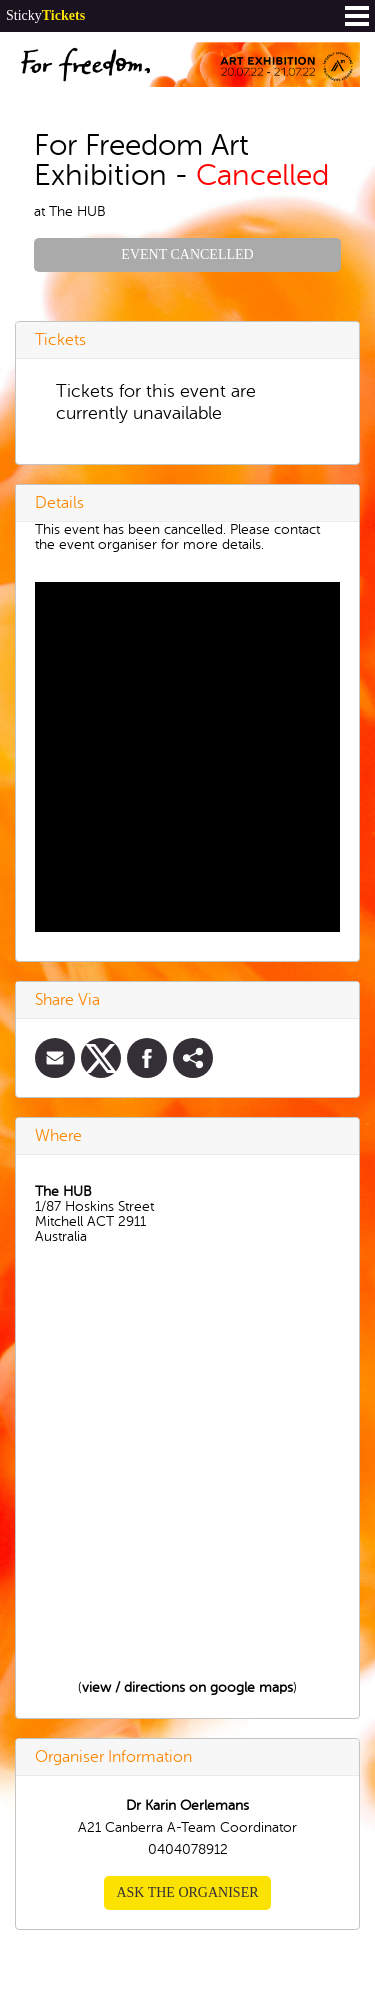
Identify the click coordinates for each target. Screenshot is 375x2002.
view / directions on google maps (187, 1687)
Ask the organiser (187, 1892)
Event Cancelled (187, 254)
